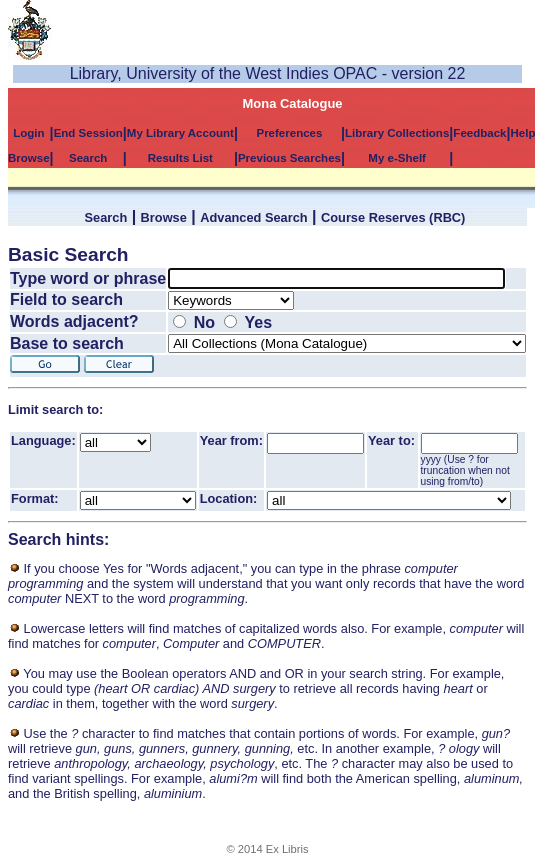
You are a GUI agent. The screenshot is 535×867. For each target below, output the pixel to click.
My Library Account (180, 133)
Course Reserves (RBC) (393, 217)
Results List (180, 158)
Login (28, 133)
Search (88, 158)
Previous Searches (289, 158)
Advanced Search (253, 217)
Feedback (479, 133)
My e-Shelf (397, 158)
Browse (29, 158)
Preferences (289, 133)
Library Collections (397, 133)
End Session (88, 133)
